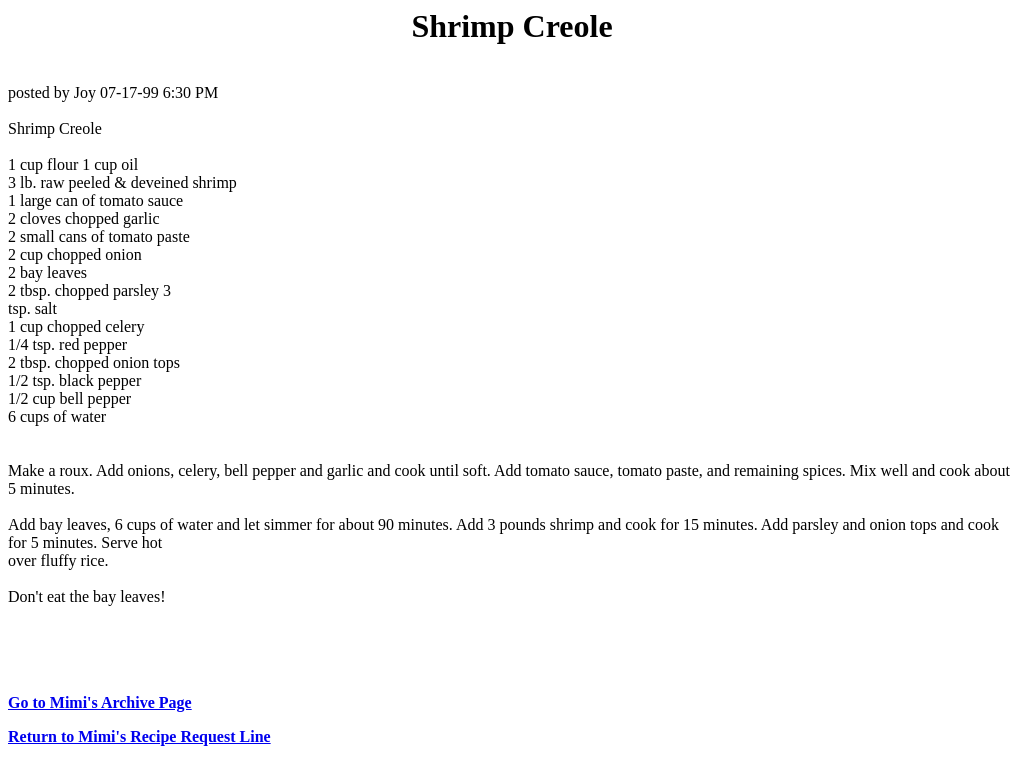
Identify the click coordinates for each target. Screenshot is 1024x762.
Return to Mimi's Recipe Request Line (139, 736)
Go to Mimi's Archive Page (100, 702)
